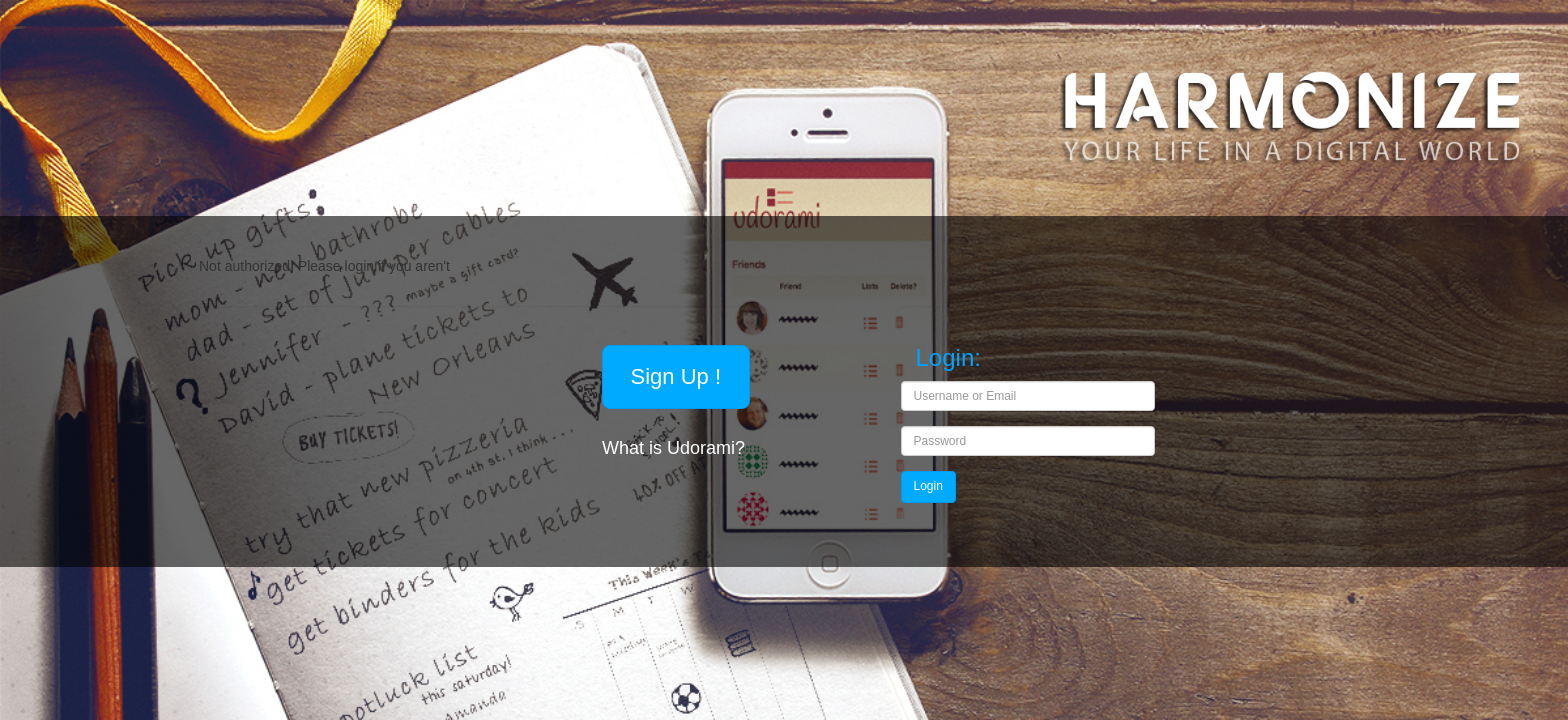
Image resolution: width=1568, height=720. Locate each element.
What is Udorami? (676, 448)
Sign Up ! (676, 376)
